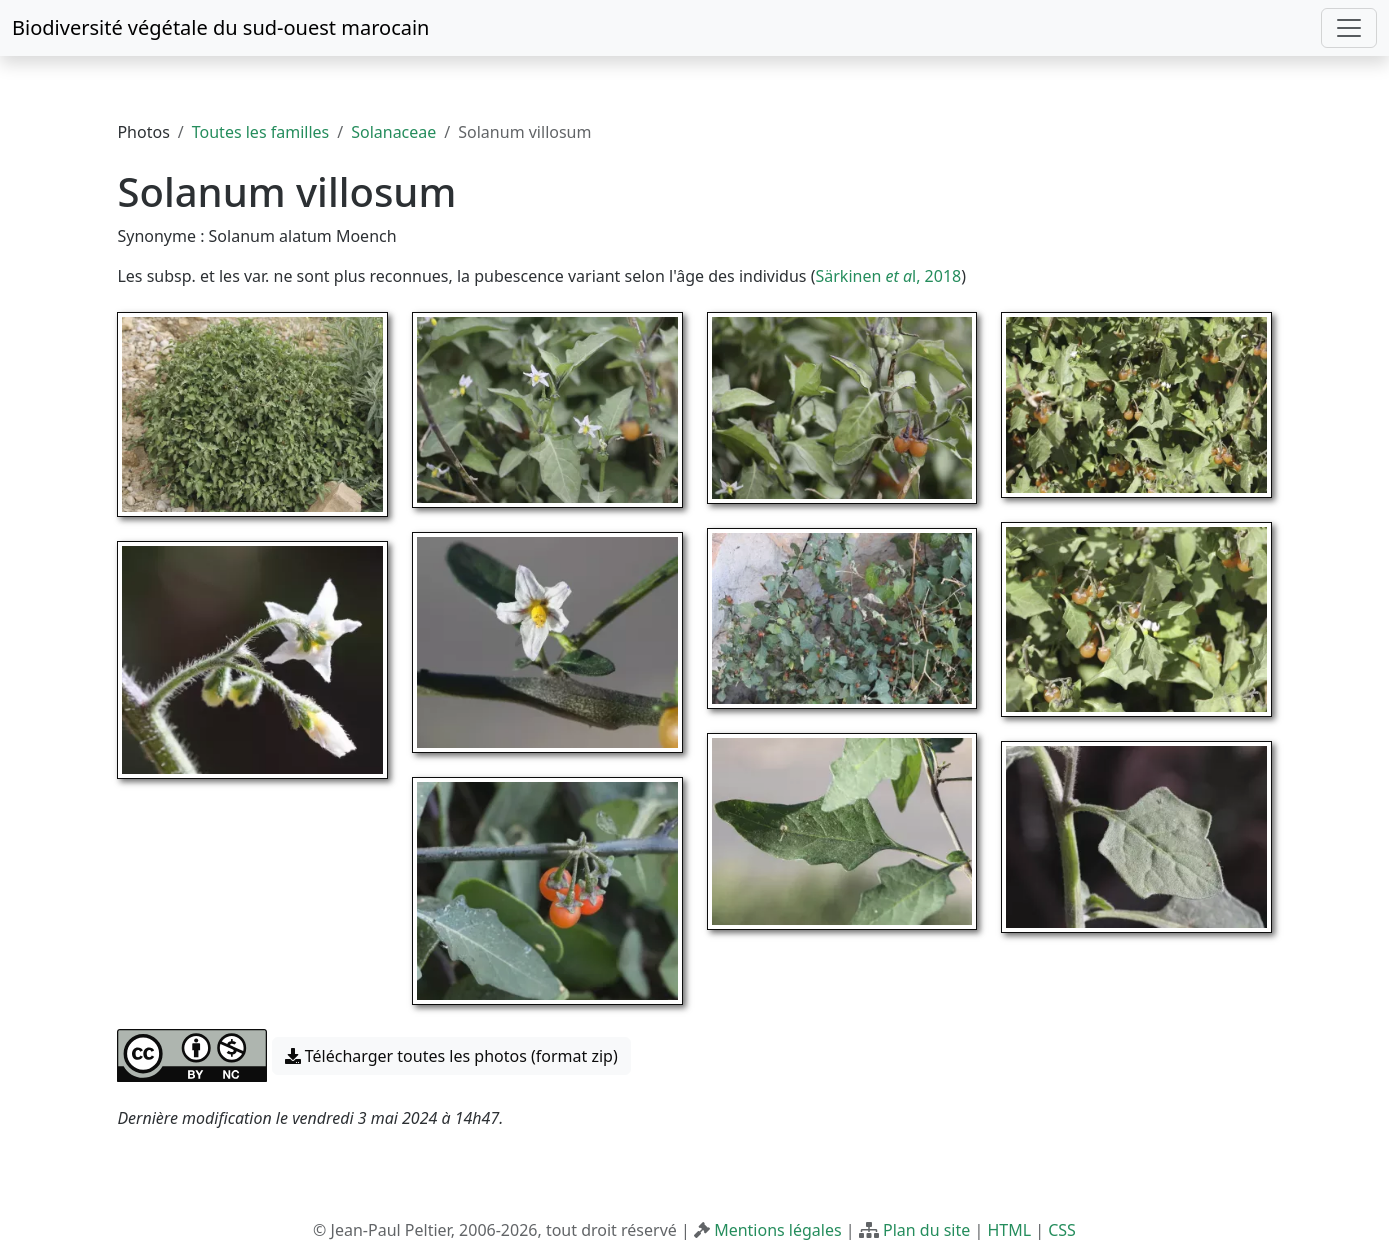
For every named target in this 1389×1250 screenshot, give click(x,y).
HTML (1009, 1230)
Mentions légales (778, 1230)
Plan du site (926, 1230)
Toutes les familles (260, 132)
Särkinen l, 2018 (888, 276)
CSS (1062, 1230)
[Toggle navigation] (1349, 28)
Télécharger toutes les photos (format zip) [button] (451, 1056)
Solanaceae (393, 132)
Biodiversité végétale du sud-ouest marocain (220, 27)
